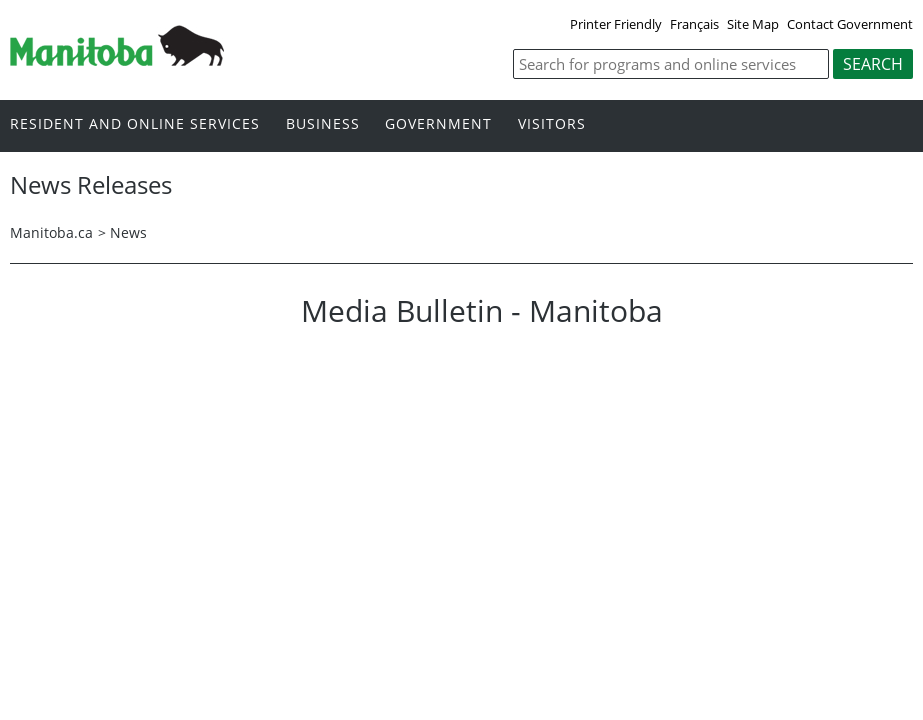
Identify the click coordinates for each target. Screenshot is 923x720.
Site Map (753, 24)
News (128, 232)
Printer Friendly (616, 24)
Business (323, 124)
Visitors (552, 124)
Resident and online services (135, 124)
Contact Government (850, 24)
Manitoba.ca (51, 232)
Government (438, 124)
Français (694, 24)
